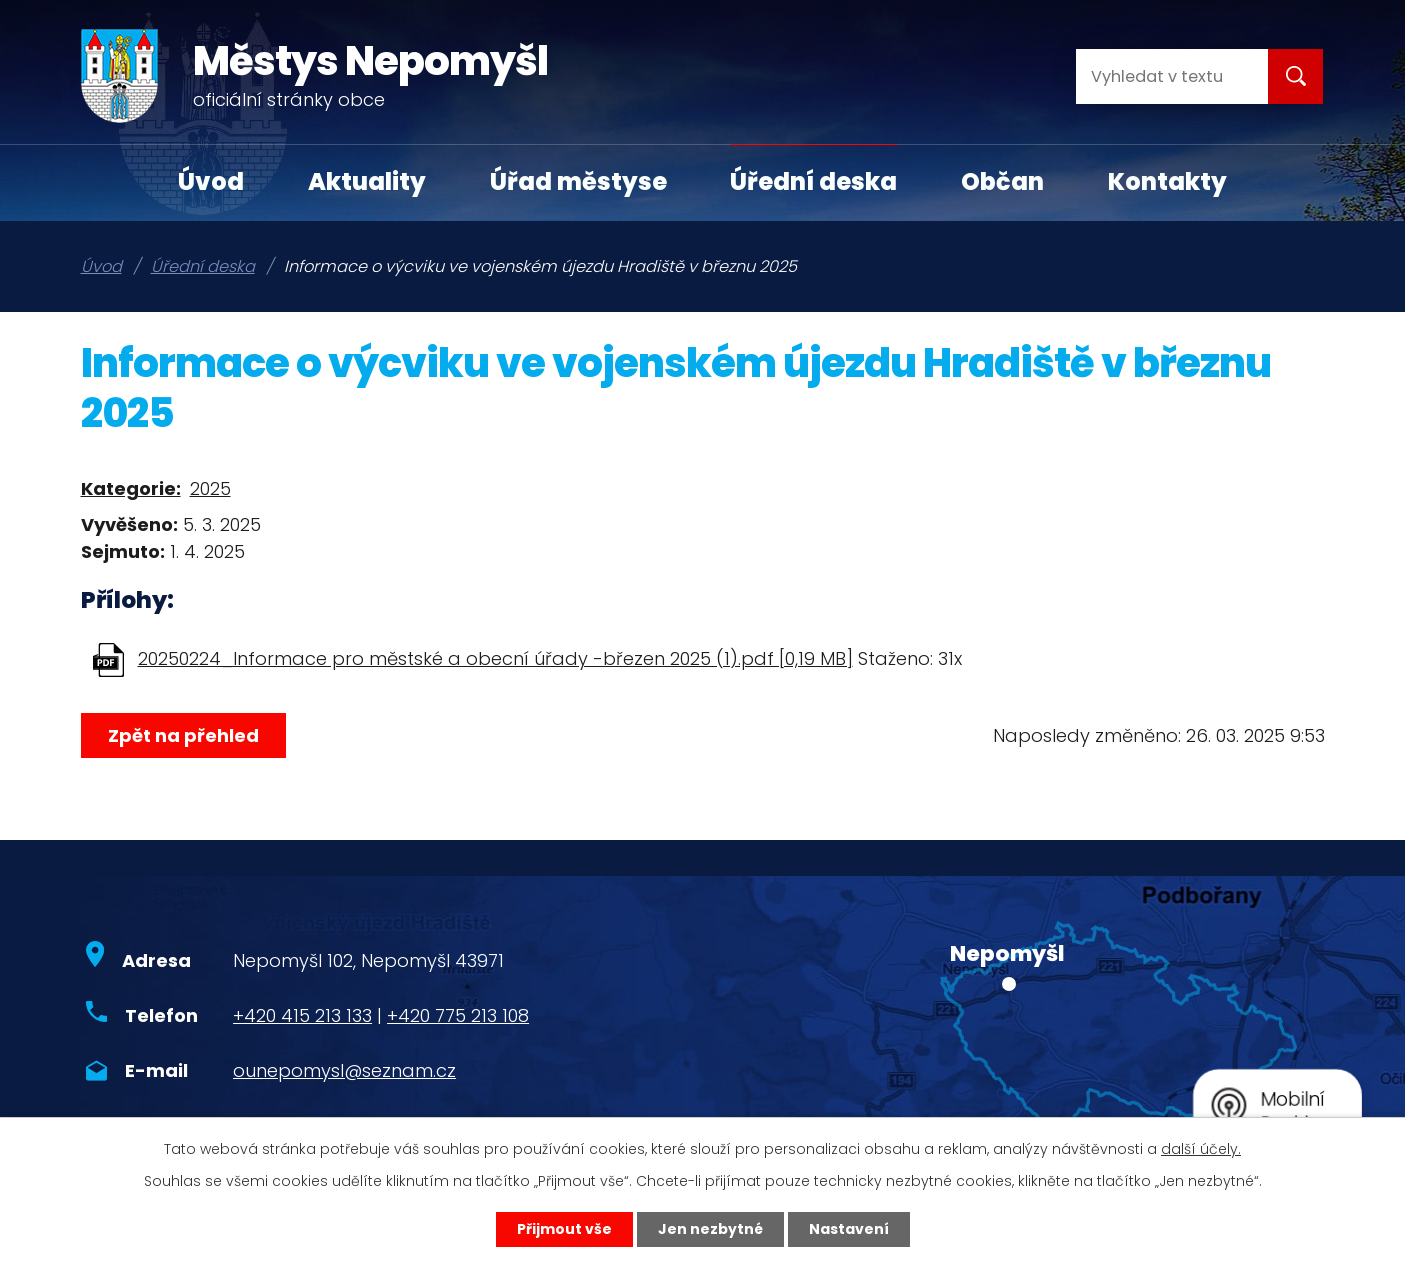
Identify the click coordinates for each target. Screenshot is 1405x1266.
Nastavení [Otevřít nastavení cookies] (849, 1229)
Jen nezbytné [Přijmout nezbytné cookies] (710, 1229)
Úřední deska (813, 181)
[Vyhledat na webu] (1156, 76)
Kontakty (1167, 181)
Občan (1002, 181)
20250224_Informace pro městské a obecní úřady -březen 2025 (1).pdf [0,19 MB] (495, 658)
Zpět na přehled (183, 735)
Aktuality (367, 181)
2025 (210, 488)
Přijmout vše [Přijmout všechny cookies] (564, 1229)
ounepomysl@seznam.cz (344, 1070)
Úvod (211, 181)
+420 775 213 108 (458, 1015)
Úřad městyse (578, 181)
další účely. (1201, 1149)
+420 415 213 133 (302, 1015)
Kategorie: (131, 488)
